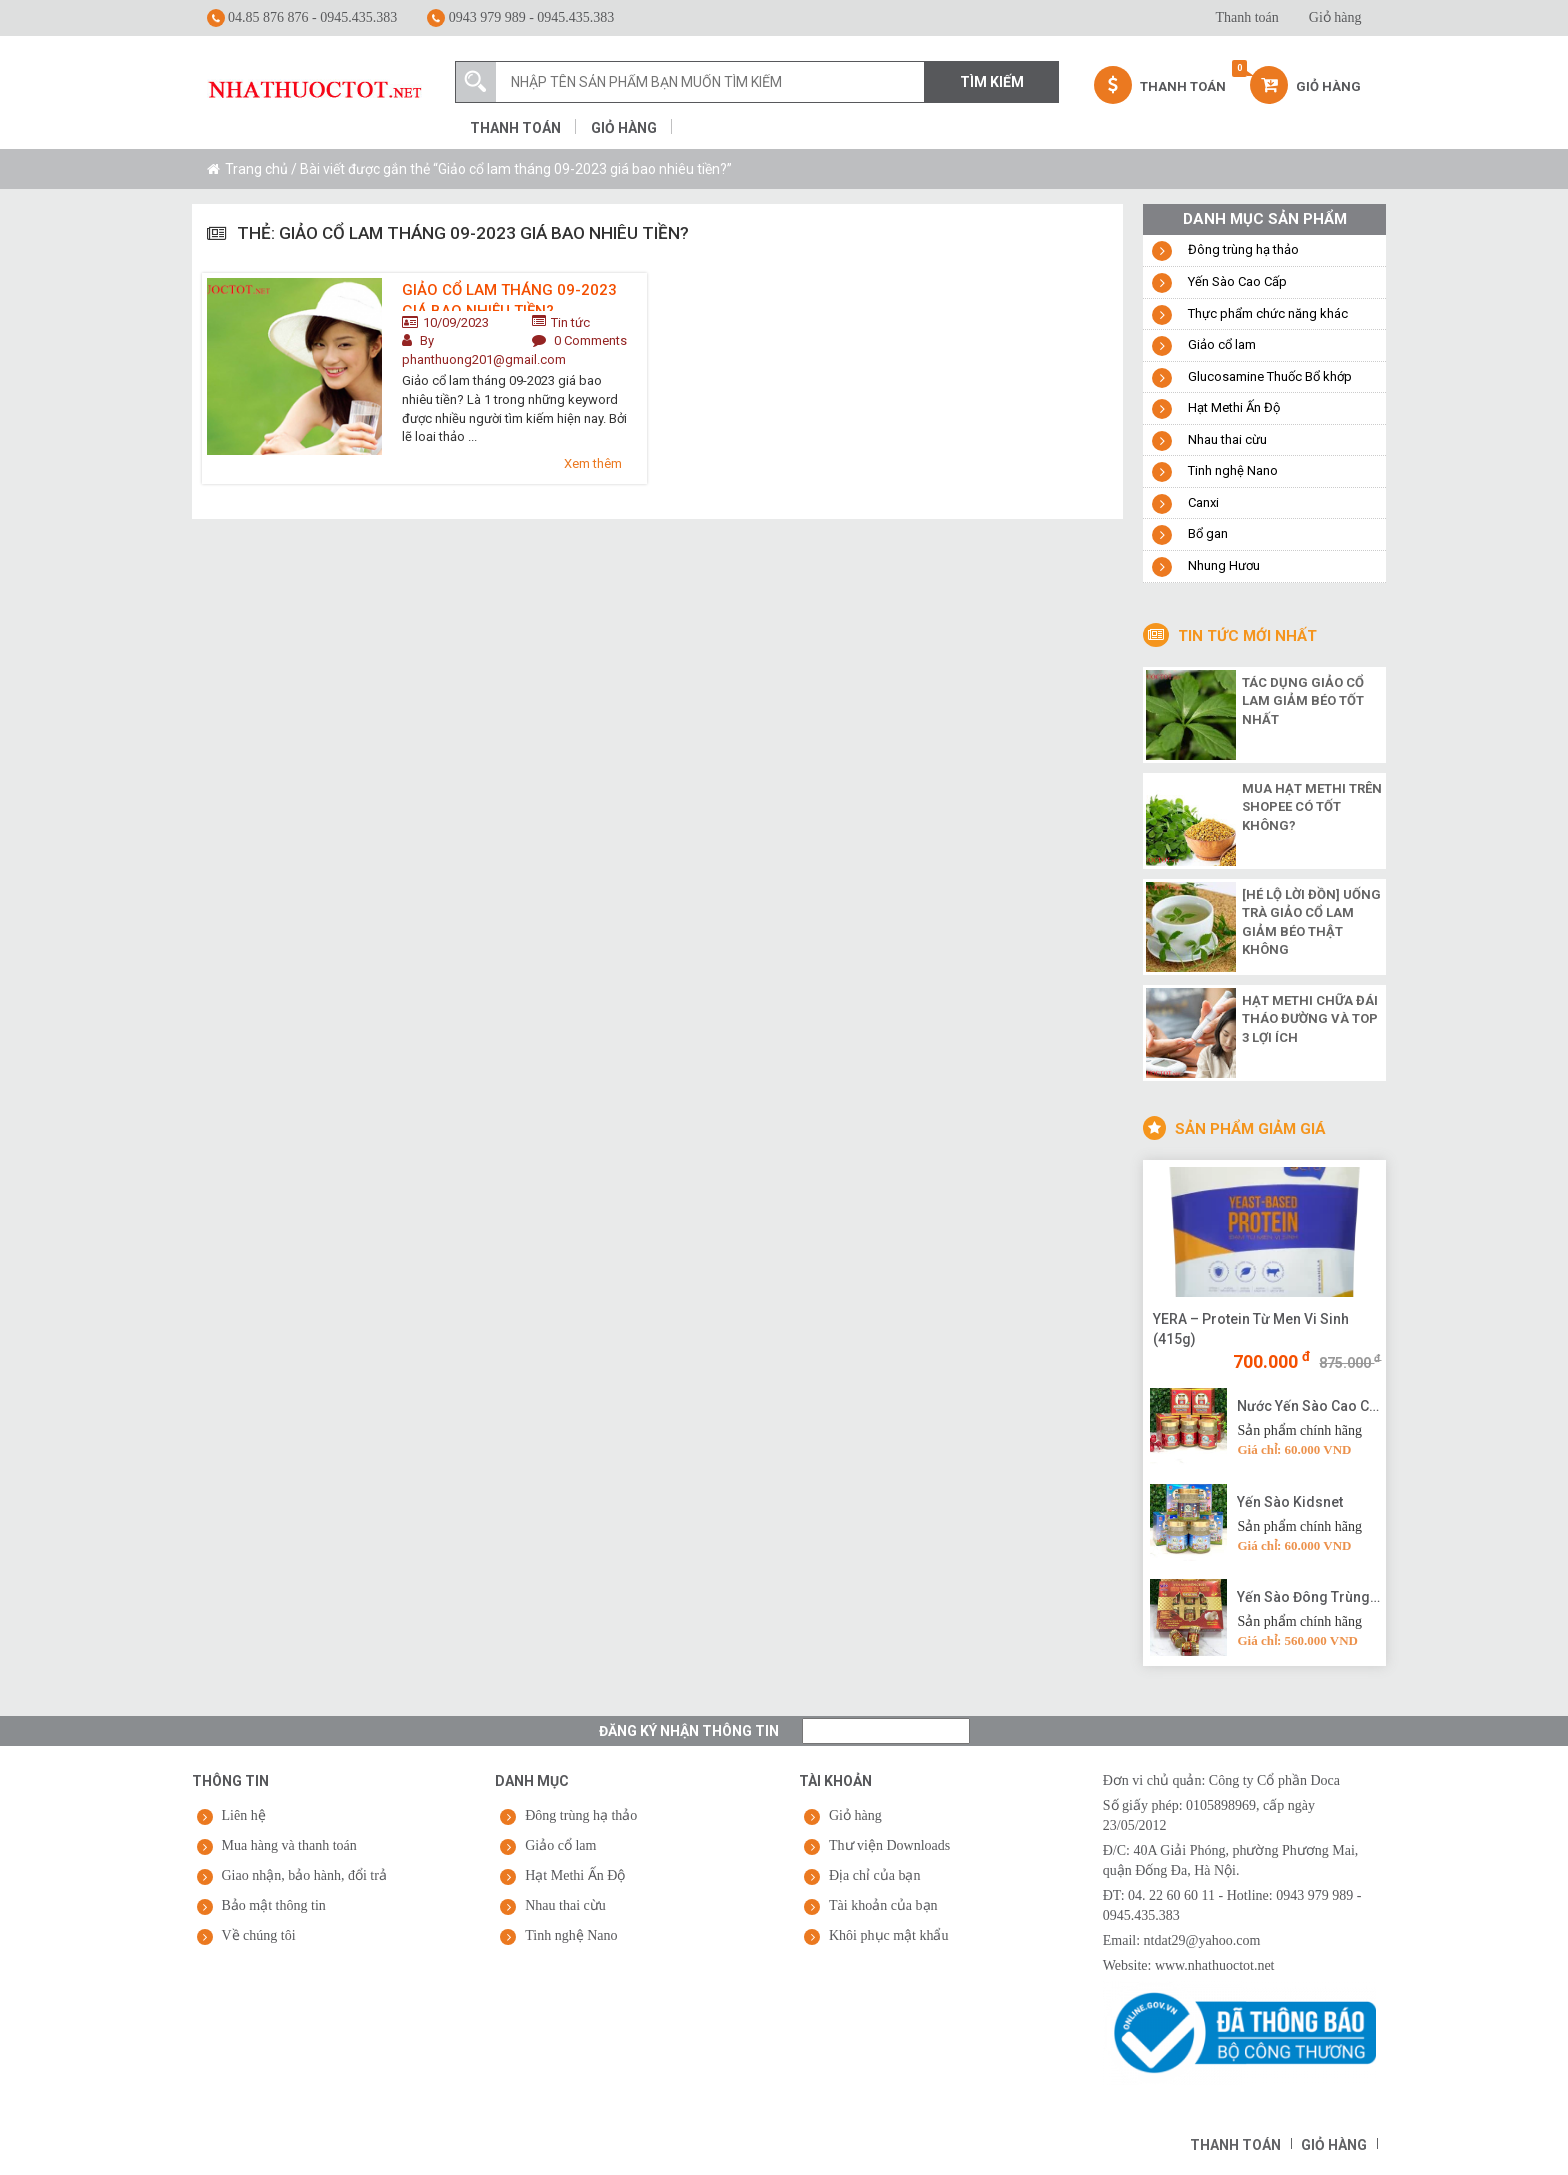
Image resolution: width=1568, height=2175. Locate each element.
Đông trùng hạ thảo (1243, 249)
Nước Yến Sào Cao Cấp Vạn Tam (1309, 1406)
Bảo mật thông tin (274, 1905)
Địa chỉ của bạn (874, 1875)
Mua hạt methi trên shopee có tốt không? (1312, 807)
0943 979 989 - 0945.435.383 (520, 18)
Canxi (1203, 502)
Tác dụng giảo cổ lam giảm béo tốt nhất (1303, 701)
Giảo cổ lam (1222, 344)
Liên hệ (244, 1815)
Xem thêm (593, 463)
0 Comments (590, 340)
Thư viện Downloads (889, 1845)
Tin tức (570, 322)
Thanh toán (1246, 17)
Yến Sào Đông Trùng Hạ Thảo (1309, 1597)
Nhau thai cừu (1227, 439)
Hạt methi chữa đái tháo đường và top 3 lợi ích (1310, 1019)
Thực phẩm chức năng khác (1268, 313)
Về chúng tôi (259, 1935)
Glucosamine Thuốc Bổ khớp (1270, 376)
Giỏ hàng (1335, 17)
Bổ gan (1208, 533)
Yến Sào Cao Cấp (1237, 281)
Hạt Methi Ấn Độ (1234, 407)
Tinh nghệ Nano (1233, 470)
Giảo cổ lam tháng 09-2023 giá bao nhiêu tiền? (509, 296)
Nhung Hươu (1224, 565)
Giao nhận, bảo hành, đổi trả (304, 1875)
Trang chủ (256, 169)
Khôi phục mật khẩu (889, 1935)
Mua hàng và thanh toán (289, 1845)
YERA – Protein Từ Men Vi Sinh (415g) (1251, 1329)
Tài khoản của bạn (883, 1905)
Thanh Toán (1160, 85)
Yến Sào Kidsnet (1290, 1502)
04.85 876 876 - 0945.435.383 (302, 18)
